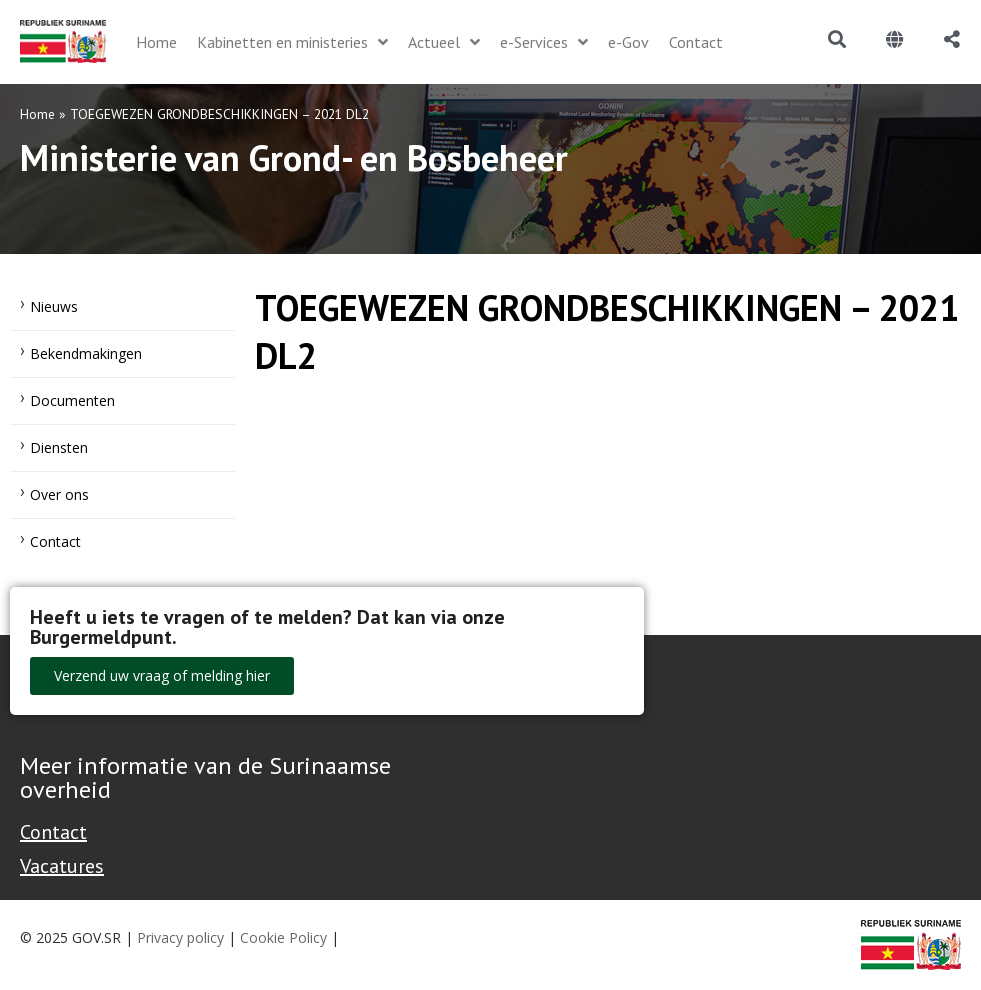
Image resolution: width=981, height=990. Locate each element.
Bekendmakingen (86, 353)
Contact (55, 541)
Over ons (59, 494)
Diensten (59, 447)
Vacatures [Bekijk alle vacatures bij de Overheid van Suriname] (62, 866)
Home (37, 114)
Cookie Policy (283, 937)
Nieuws (54, 306)
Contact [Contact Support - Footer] (53, 832)
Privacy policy (180, 937)
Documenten (72, 400)
